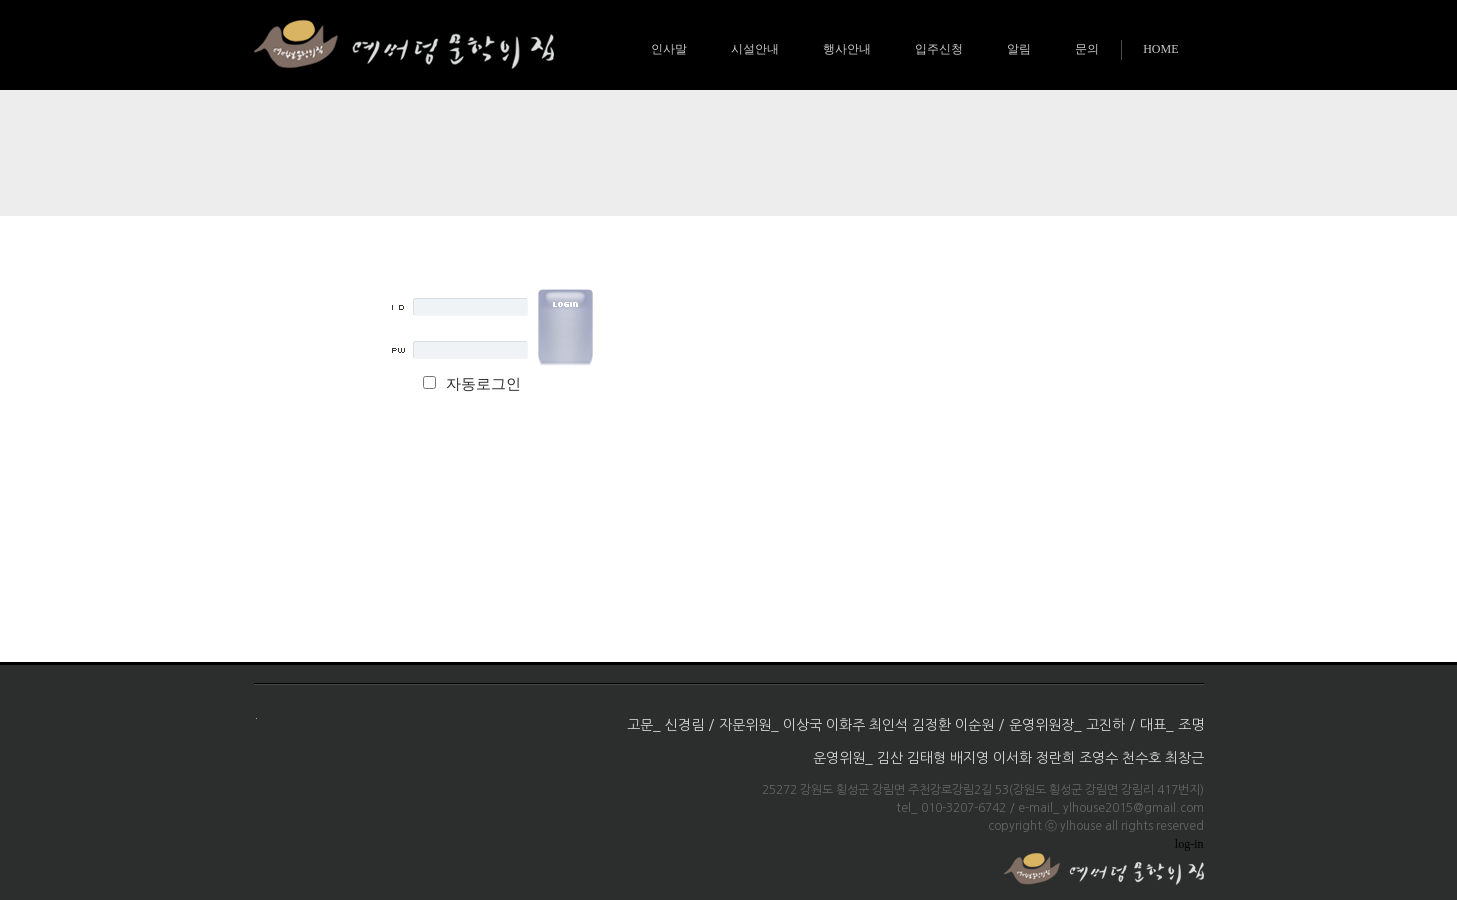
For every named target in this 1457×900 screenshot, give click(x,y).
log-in (1189, 844)
